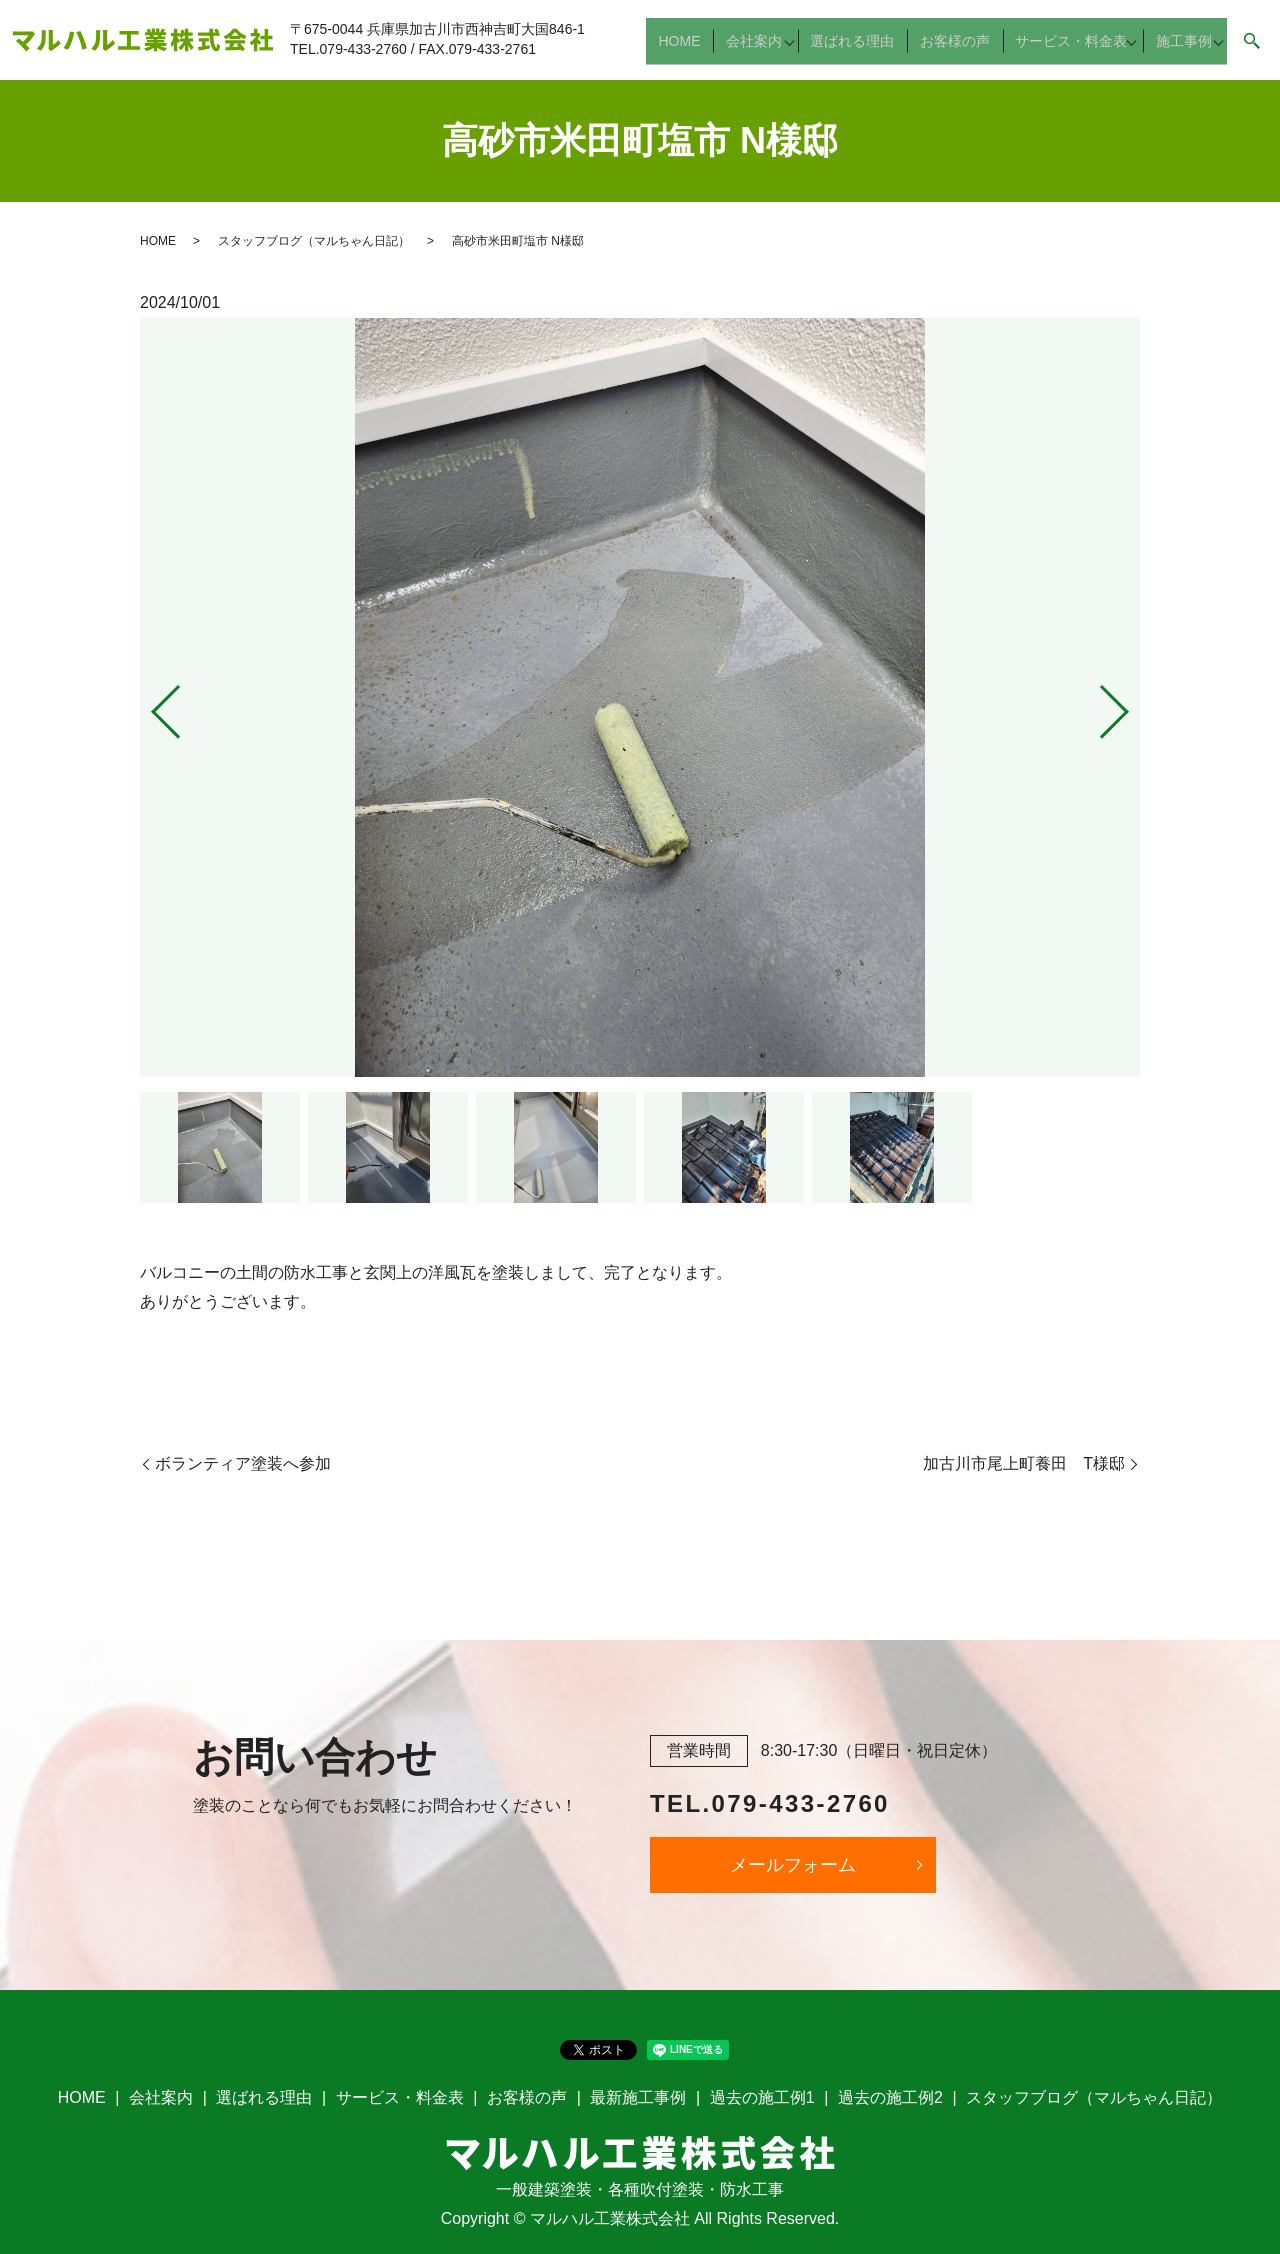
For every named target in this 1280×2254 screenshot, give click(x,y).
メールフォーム (793, 1865)
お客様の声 (957, 49)
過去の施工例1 (762, 2097)
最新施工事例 (638, 2097)
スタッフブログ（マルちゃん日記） (314, 241)
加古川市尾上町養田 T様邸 (1024, 1463)
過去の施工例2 (890, 2097)
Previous (149, 703)
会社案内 (764, 49)
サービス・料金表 (1065, 49)
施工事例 (1178, 49)
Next (1131, 703)
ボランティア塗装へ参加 (243, 1463)
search (1252, 50)
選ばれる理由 (863, 49)
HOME (698, 49)
